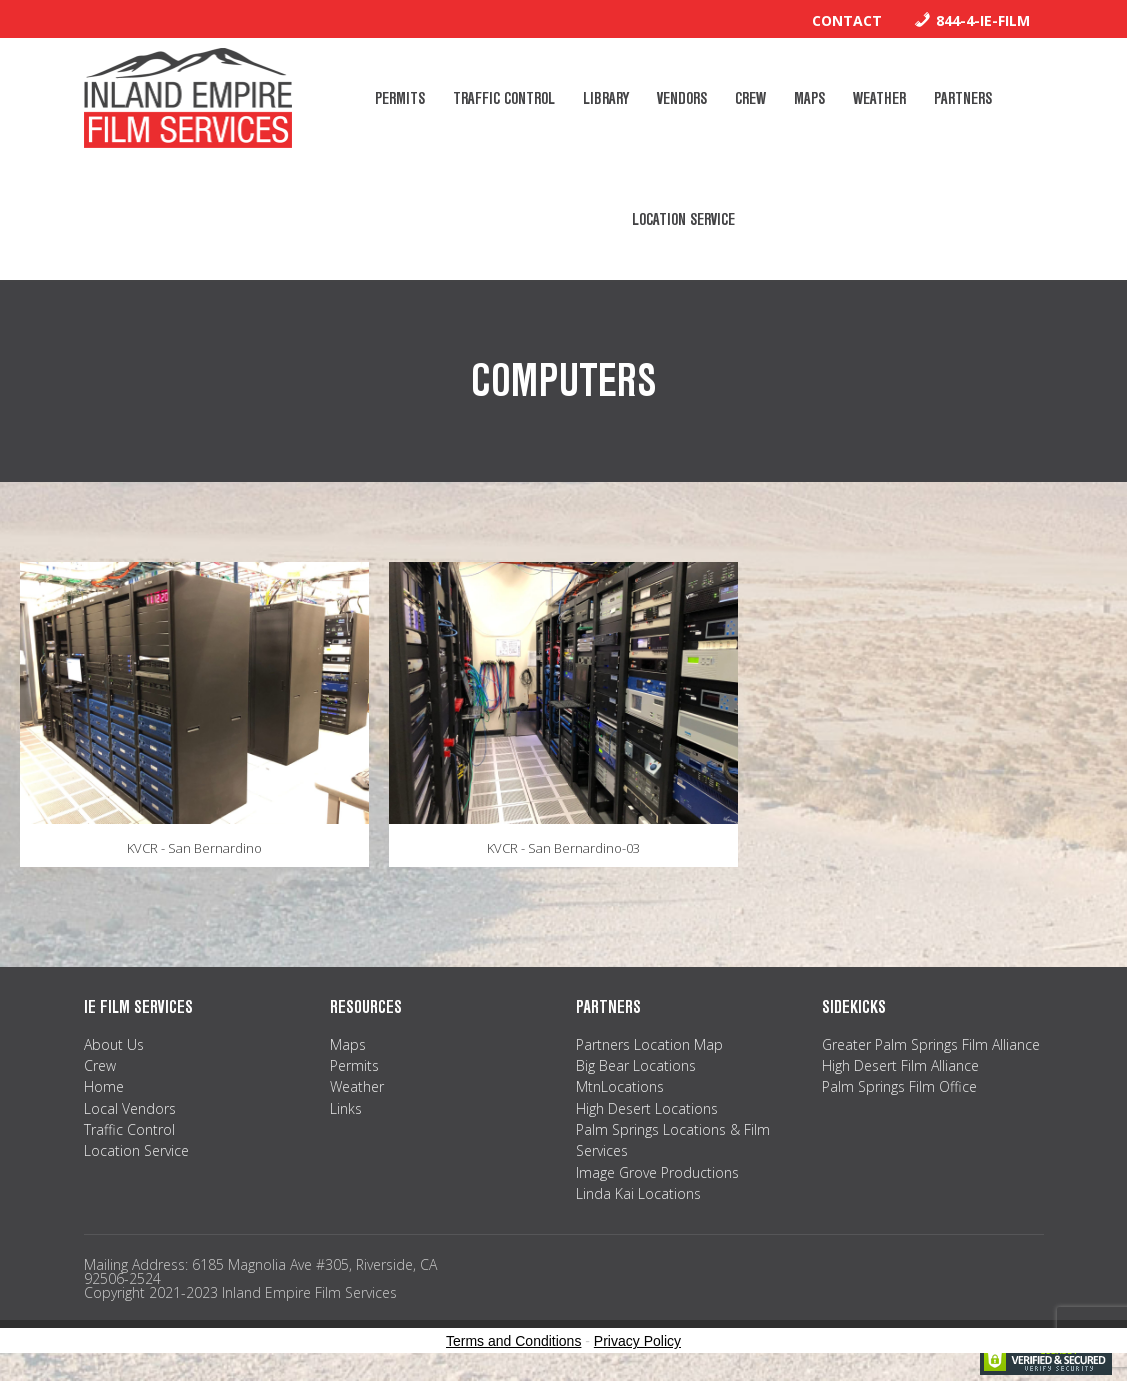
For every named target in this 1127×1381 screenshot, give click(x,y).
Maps (348, 1044)
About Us (114, 1044)
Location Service (136, 1150)
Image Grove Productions (657, 1172)
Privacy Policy (637, 1341)
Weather (357, 1086)
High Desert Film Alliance (900, 1065)
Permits (354, 1065)
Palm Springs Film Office (899, 1086)
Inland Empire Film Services (188, 98)
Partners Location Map (649, 1044)
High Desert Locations (647, 1108)
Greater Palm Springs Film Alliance (931, 1044)
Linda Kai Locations (638, 1193)
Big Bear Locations (636, 1065)
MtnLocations (620, 1086)
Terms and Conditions (513, 1341)
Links (346, 1108)
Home (104, 1086)
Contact (847, 20)
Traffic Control (129, 1129)
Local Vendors (130, 1108)
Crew (100, 1065)
